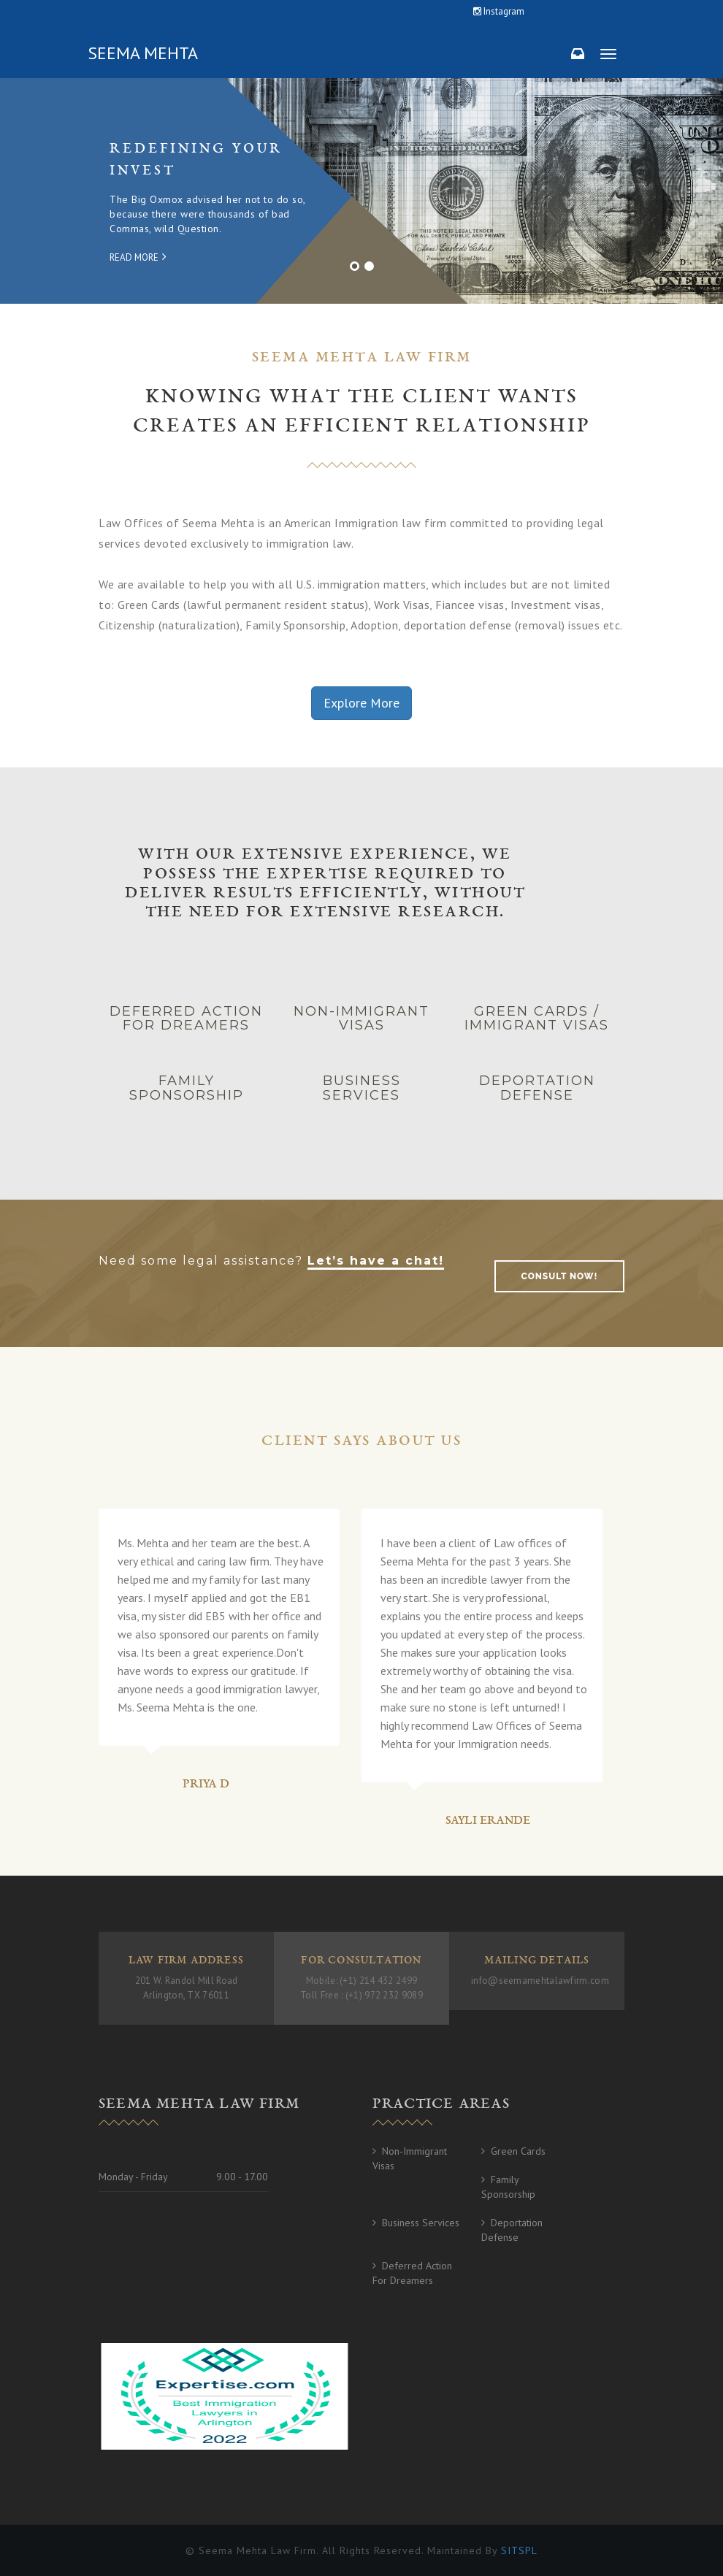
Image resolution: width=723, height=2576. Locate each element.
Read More (138, 257)
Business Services (420, 2222)
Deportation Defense (512, 2230)
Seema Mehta (143, 53)
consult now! (559, 1276)
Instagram (498, 11)
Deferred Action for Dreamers (412, 2273)
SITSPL (519, 2550)
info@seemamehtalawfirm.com (540, 1980)
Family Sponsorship (508, 2187)
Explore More (361, 702)
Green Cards (518, 2151)
